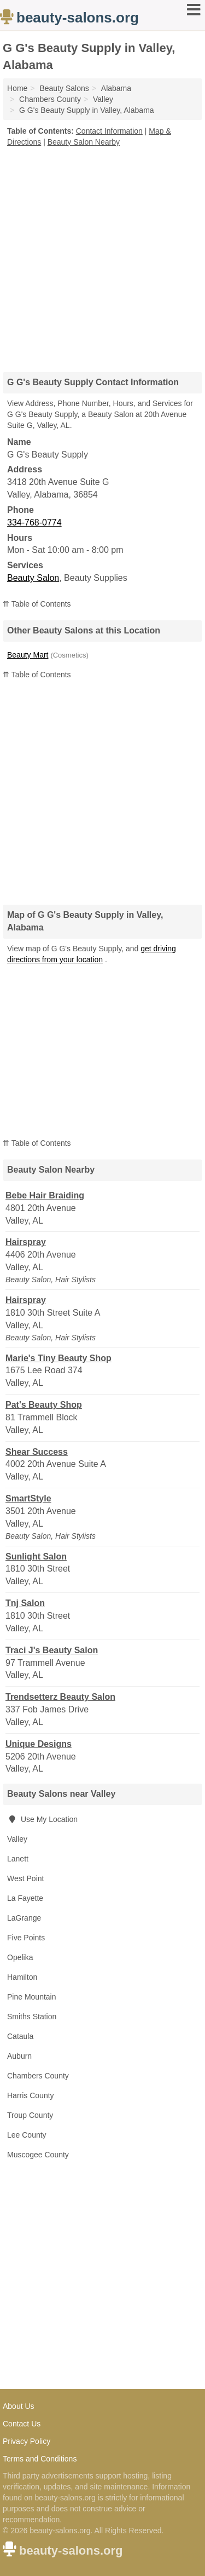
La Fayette (25, 1898)
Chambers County (38, 2075)
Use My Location (42, 1819)
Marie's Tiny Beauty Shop (58, 1358)
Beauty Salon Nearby (84, 142)
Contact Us (21, 2423)
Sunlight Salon (36, 1556)
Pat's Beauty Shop (43, 1404)
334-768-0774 (34, 522)
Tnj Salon (25, 1603)
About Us (18, 2406)
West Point (25, 1878)
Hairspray (25, 1242)
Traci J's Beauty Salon (51, 1650)
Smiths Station (31, 2016)
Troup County (30, 2115)
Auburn (19, 2056)
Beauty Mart (27, 654)
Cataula (20, 2036)
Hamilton (22, 1977)
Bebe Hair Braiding (44, 1195)
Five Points (26, 1937)
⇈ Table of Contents (37, 603)
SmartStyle (28, 1498)
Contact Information (109, 131)
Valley (17, 1839)
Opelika (20, 1957)
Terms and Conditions (40, 2458)
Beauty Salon (33, 577)
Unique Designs (38, 1744)
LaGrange (24, 1918)
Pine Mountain (31, 1996)
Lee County (26, 2135)
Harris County (30, 2095)
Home (17, 88)
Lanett (17, 1858)
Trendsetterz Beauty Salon (60, 1696)
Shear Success (36, 1452)
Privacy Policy (26, 2441)
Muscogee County (38, 2154)
